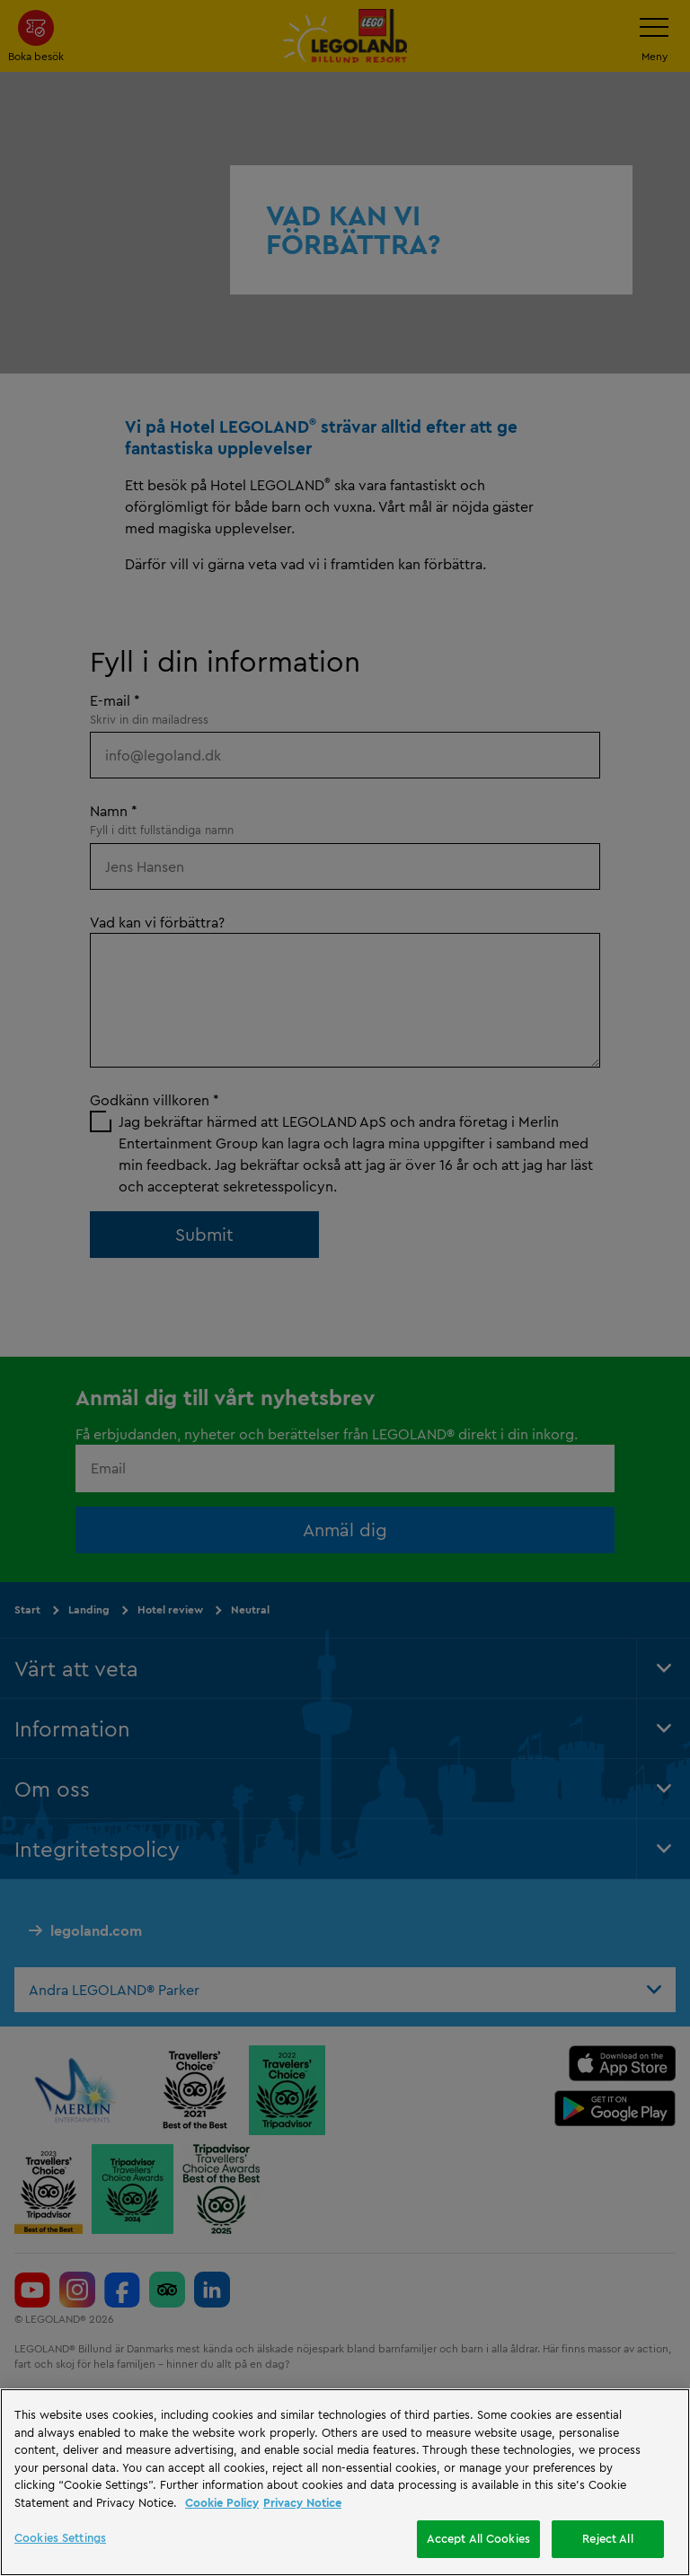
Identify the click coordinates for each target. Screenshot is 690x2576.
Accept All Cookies (478, 2538)
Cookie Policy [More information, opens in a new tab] (222, 2502)
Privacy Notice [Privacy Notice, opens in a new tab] (302, 2502)
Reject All (607, 2538)
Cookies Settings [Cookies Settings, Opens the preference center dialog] (60, 2537)
